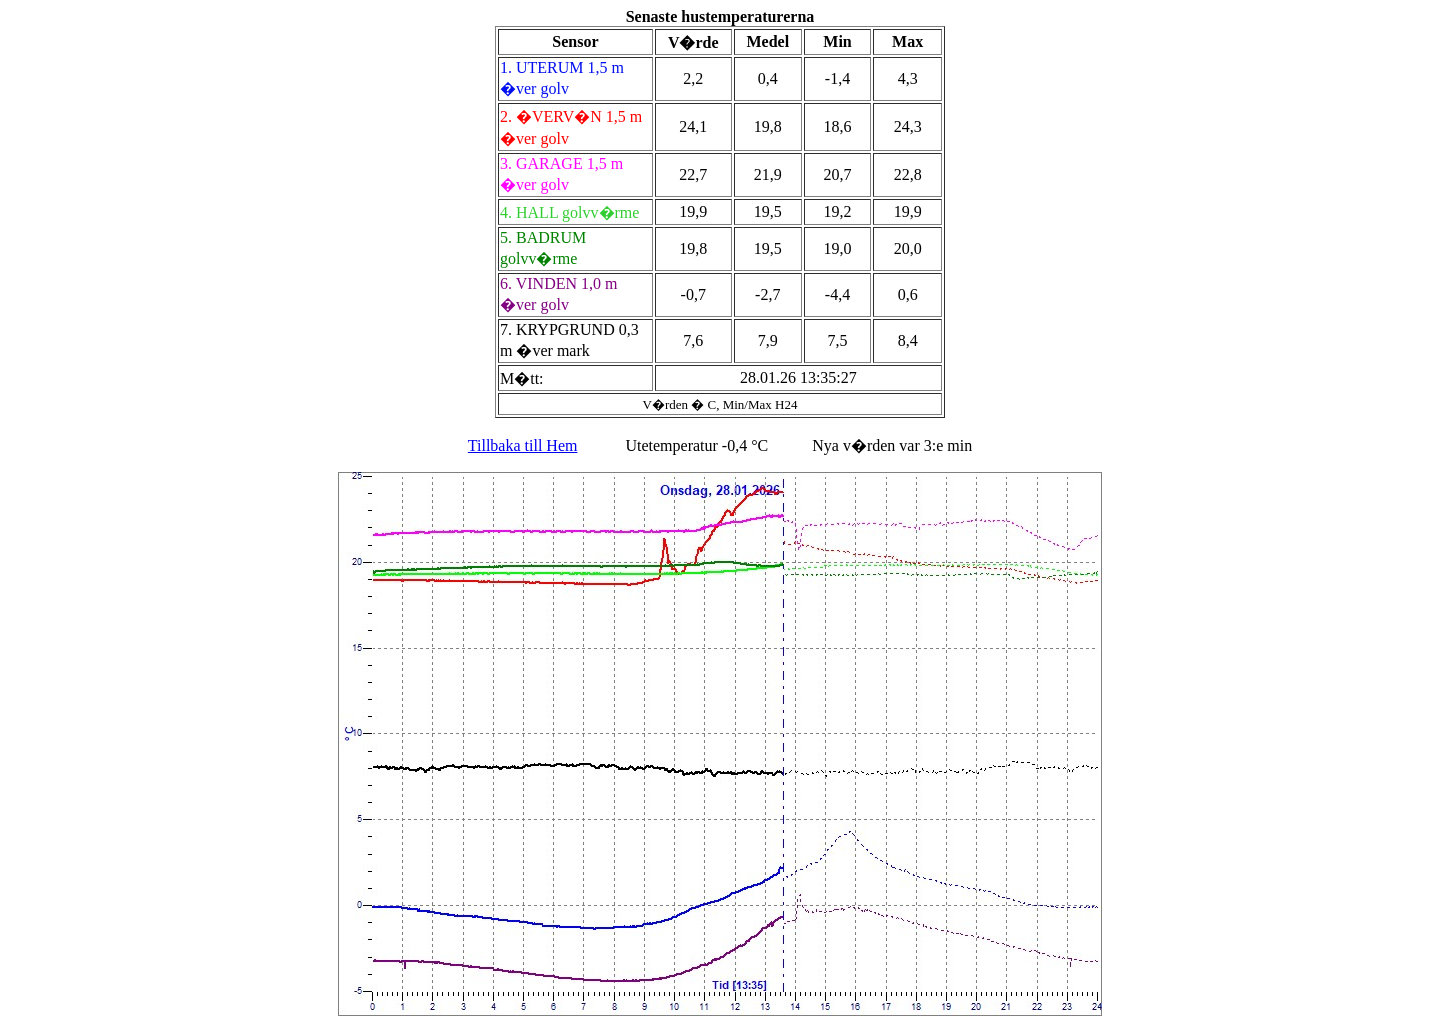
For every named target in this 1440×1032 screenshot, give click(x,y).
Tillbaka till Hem (523, 445)
